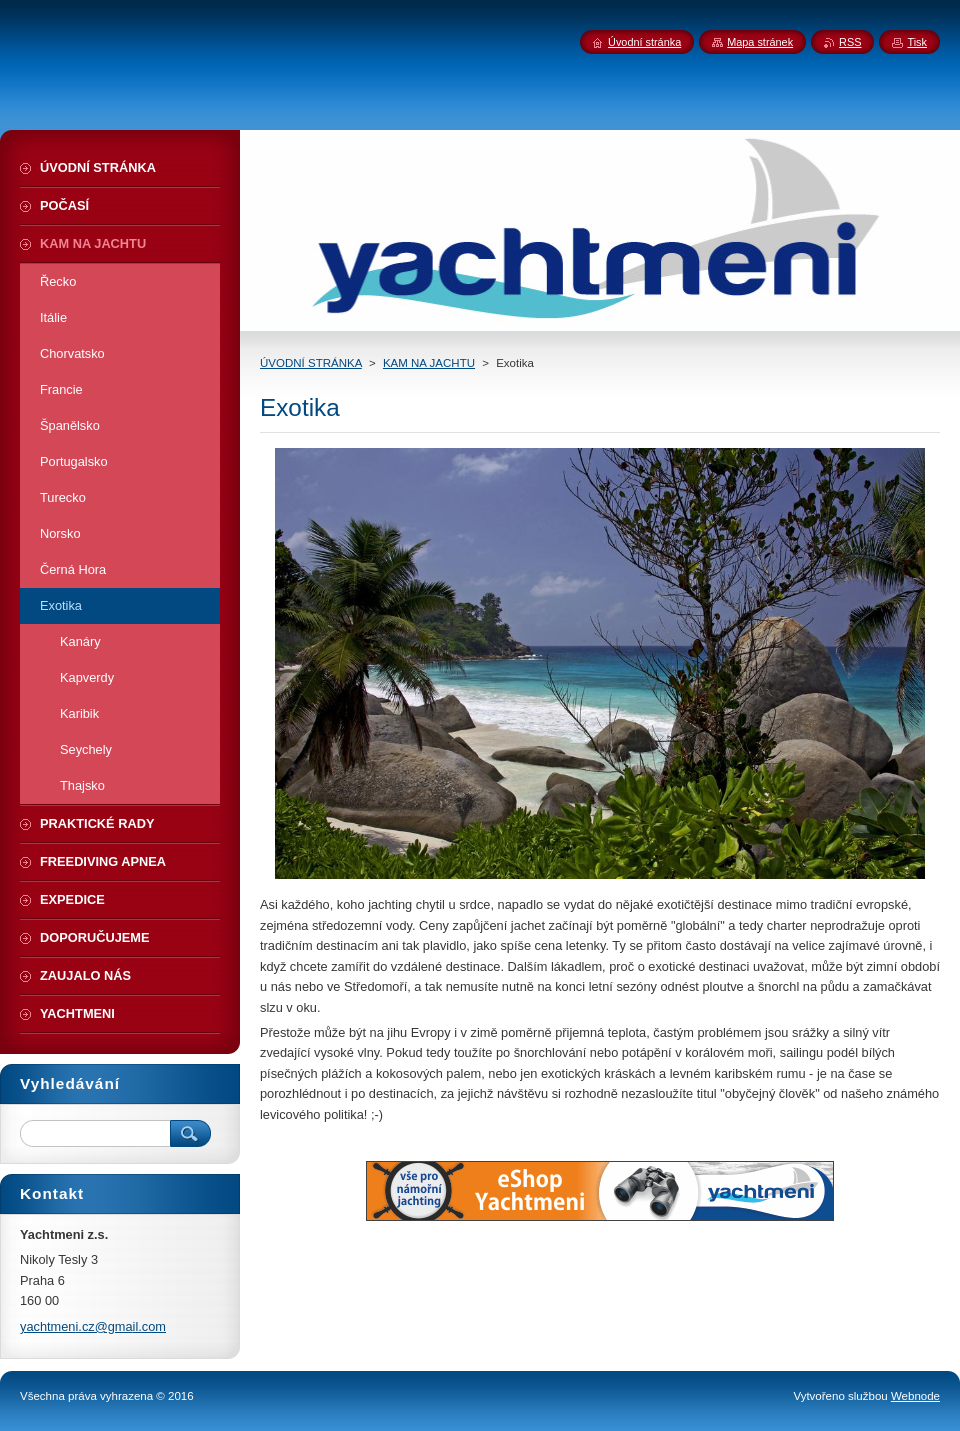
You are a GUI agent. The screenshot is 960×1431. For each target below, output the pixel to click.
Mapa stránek (760, 42)
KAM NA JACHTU (429, 363)
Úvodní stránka (644, 42)
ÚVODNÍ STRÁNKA (311, 363)
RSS (850, 42)
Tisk (917, 42)
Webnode (915, 1396)
